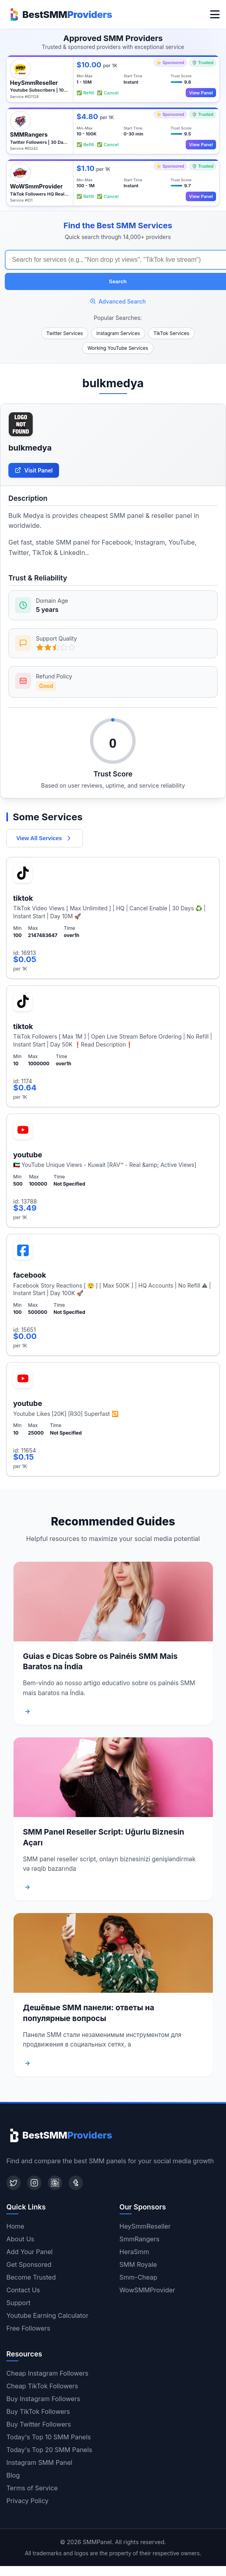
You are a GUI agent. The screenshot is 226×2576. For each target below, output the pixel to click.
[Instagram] (34, 2183)
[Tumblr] (76, 2183)
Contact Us (23, 2290)
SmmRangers (140, 2239)
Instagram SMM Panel (39, 2462)
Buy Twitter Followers (38, 2424)
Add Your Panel (29, 2252)
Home (15, 2226)
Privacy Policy (27, 2501)
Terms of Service (32, 2488)
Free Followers (28, 2328)
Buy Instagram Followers (43, 2399)
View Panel (201, 93)
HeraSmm (134, 2252)
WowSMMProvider (147, 2290)
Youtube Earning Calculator (47, 2315)
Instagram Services (118, 333)
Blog (13, 2475)
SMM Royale (138, 2264)
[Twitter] (13, 2183)
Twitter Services (64, 333)
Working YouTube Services (117, 348)
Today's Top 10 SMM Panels (48, 2437)
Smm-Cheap (138, 2277)
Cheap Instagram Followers (47, 2373)
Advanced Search (118, 301)
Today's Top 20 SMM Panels (49, 2450)
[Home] (59, 14)
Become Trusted (31, 2277)
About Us (20, 2239)
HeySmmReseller (145, 2226)
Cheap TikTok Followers (42, 2386)
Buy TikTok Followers (38, 2411)
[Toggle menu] (215, 14)
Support (18, 2303)
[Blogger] (55, 2183)
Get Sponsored (28, 2264)
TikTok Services (171, 333)
